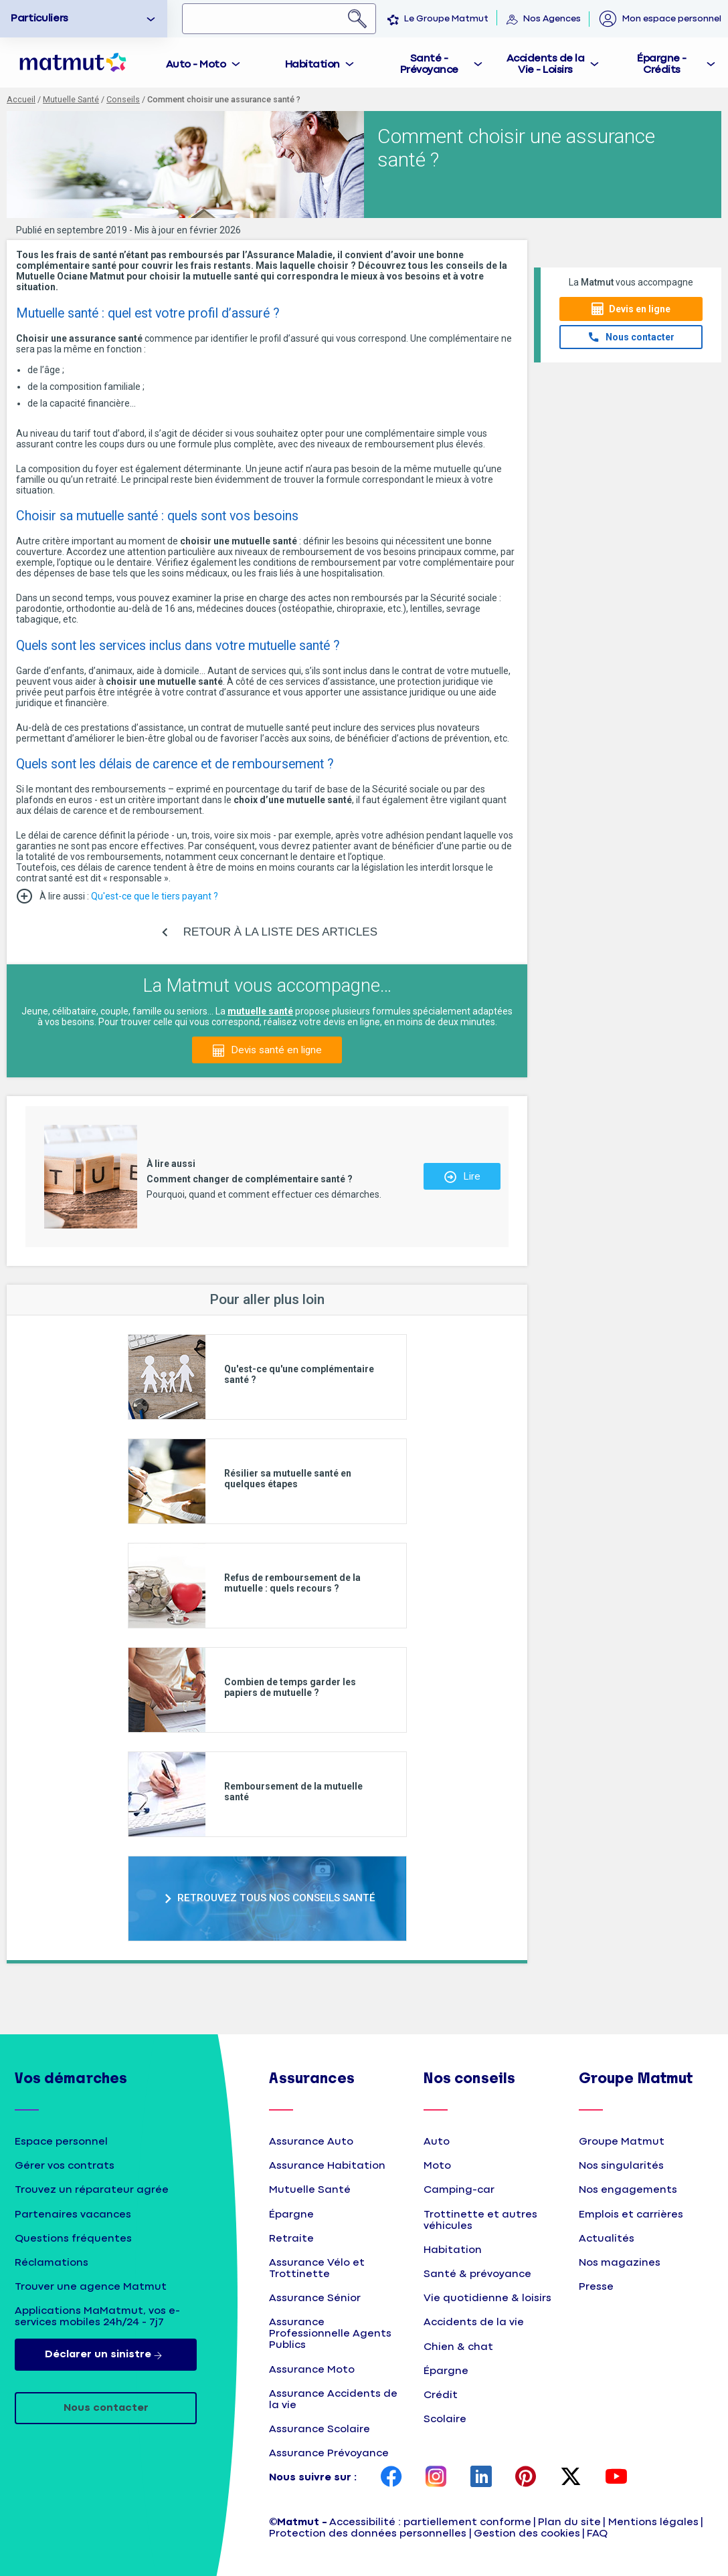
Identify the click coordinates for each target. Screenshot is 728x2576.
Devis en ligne (639, 309)
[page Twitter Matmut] (570, 2478)
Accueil (21, 99)
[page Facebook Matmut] (391, 2478)
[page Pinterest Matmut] (526, 2478)
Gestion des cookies (527, 2533)
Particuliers (39, 18)
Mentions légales (653, 2522)
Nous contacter (640, 337)
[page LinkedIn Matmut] (481, 2478)
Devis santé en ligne (276, 1050)
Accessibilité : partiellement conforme (430, 2522)
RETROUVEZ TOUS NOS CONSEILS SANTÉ (276, 1898)
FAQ (597, 2533)
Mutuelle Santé (71, 99)
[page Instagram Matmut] (436, 2478)
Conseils (123, 99)
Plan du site (569, 2522)
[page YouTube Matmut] (616, 2478)
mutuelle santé (260, 1011)
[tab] (204, 62)
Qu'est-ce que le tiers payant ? (155, 896)
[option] (83, 18)
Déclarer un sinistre (106, 2354)
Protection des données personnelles (367, 2533)
